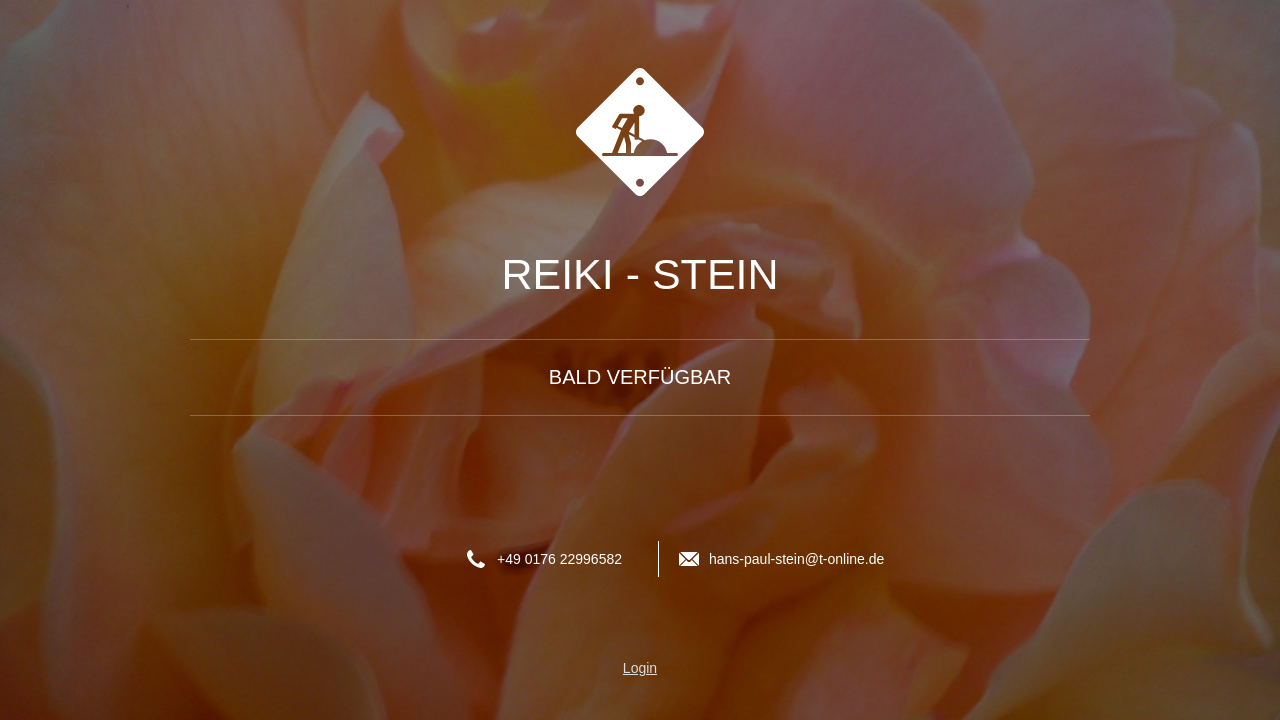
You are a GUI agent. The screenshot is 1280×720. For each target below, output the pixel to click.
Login (640, 668)
